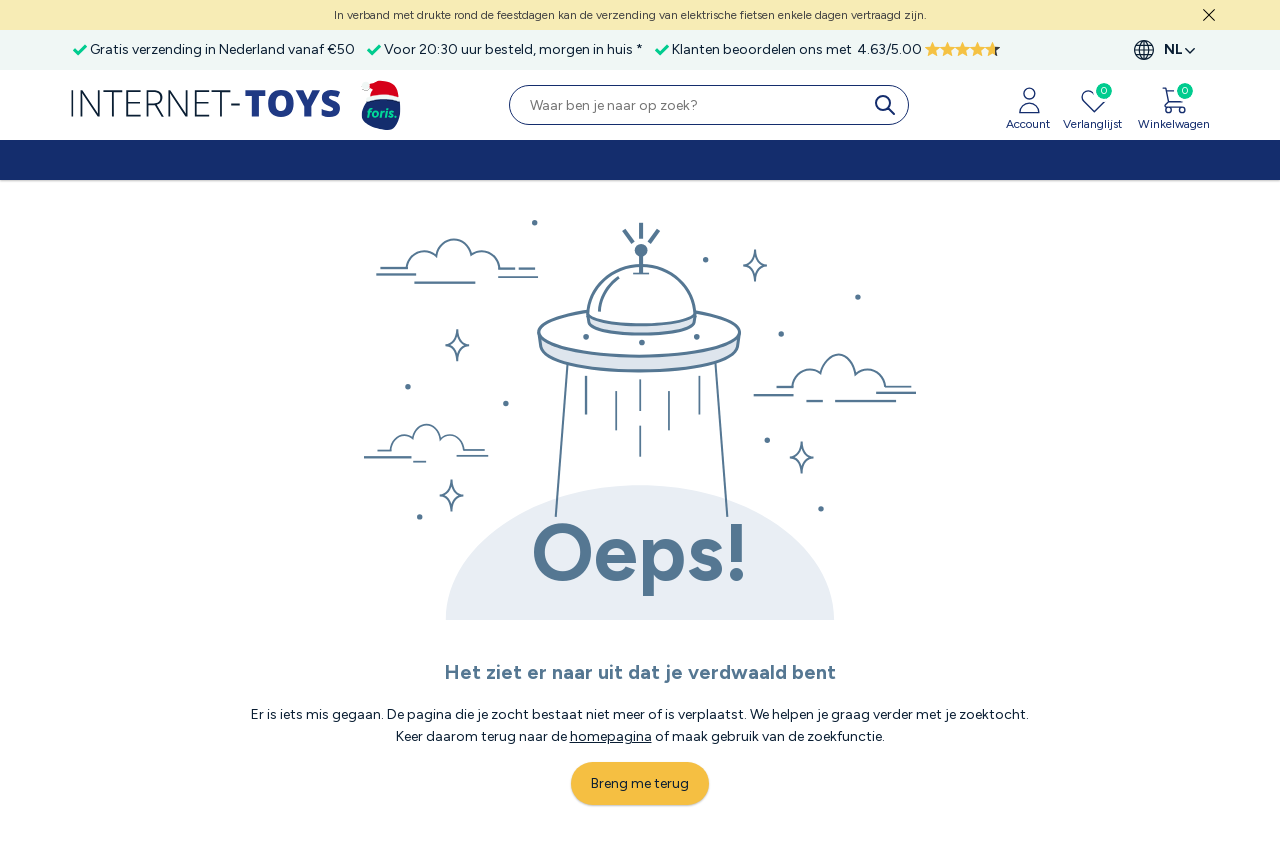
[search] (889, 105)
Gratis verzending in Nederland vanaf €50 (222, 49)
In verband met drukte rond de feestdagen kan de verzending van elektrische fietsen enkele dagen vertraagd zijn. (630, 15)
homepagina (611, 736)
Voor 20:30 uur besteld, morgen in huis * (513, 49)
